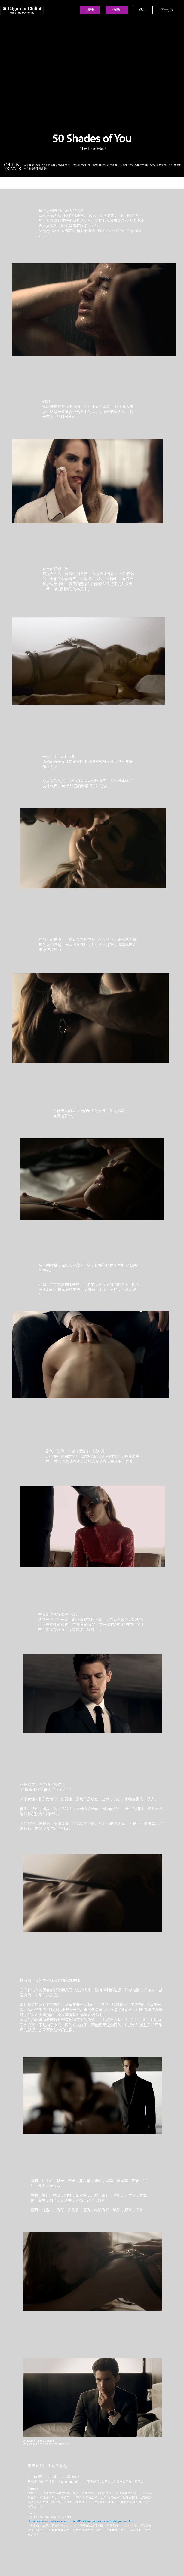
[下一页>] (167, 10)
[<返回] (143, 10)
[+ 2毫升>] (90, 10)
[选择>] (117, 10)
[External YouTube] (90, 73)
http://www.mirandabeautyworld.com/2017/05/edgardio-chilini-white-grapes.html (80, 2521)
